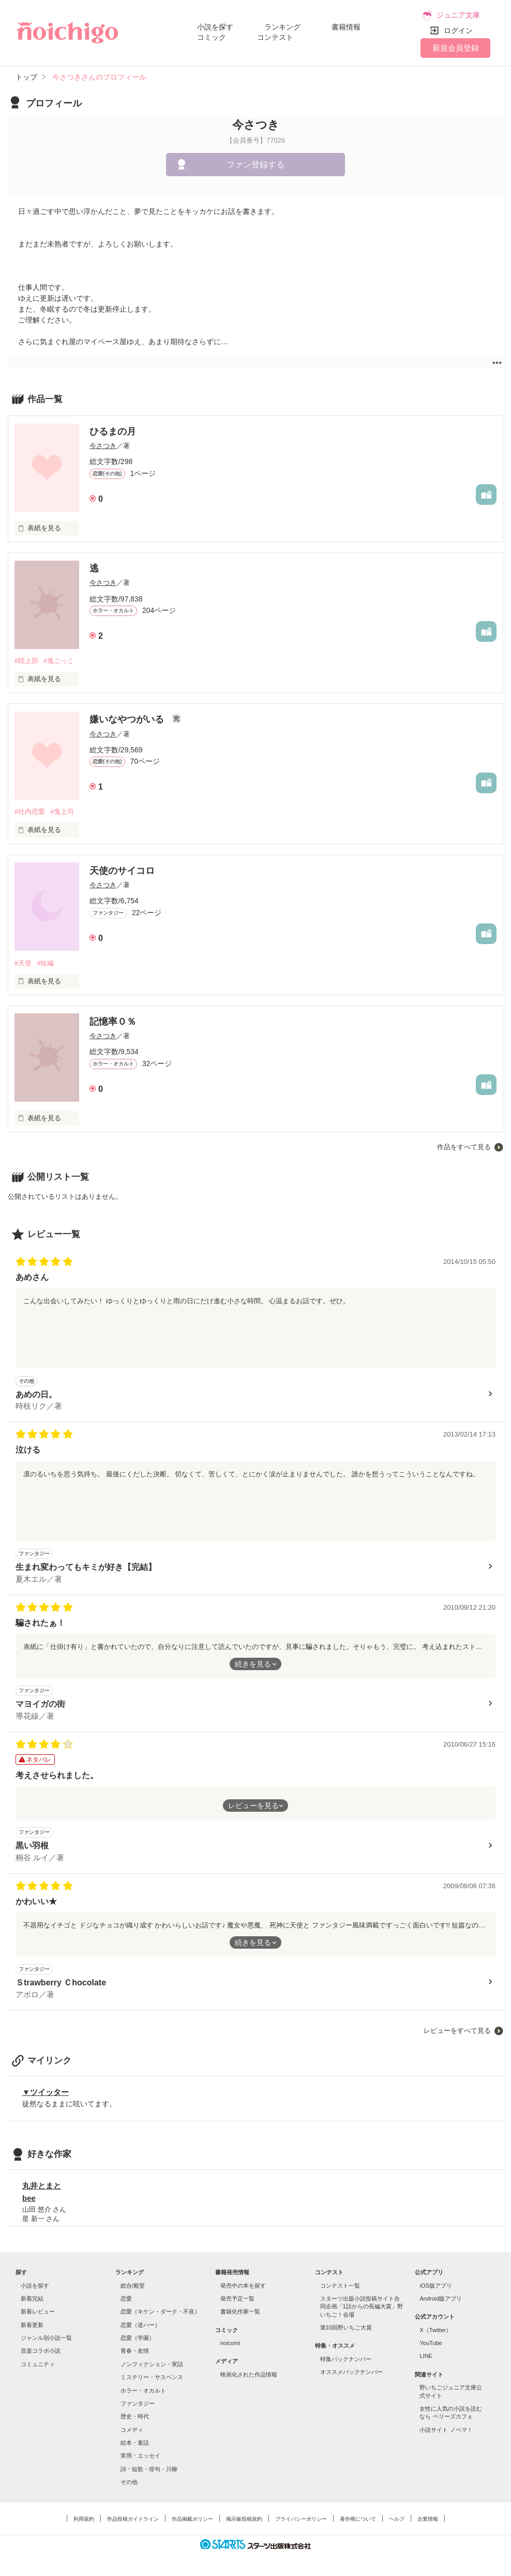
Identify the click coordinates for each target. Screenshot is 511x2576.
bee (29, 2198)
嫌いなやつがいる (128, 719)
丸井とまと (41, 2185)
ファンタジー (138, 2403)
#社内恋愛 (29, 811)
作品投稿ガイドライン (133, 2519)
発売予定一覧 (237, 2298)
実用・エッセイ (140, 2455)
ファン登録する (255, 164)
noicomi (230, 2343)
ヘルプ (396, 2519)
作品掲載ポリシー (192, 2519)
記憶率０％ (112, 1021)
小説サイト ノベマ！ (445, 2430)
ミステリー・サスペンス (152, 2377)
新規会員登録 (455, 47)
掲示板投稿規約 (244, 2519)
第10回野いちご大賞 (346, 2327)
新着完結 (32, 2298)
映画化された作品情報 (248, 2374)
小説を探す (215, 27)
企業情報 (427, 2519)
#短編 (45, 963)
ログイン (458, 30)
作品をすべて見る (464, 1147)
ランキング (282, 27)
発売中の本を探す (243, 2285)
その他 (129, 2482)
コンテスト (275, 37)
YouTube (430, 2343)
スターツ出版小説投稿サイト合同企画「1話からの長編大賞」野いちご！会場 (361, 2306)
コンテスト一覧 (340, 2285)
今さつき (102, 446)
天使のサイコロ (122, 871)
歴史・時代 (135, 2416)
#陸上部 (26, 661)
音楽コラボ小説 (41, 2351)
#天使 (23, 963)
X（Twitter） (435, 2330)
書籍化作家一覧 (240, 2311)
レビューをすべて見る (457, 2030)
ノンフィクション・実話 (152, 2364)
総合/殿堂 (133, 2285)
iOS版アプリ (435, 2285)
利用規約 (83, 2519)
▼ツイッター (45, 2092)
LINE (425, 2356)
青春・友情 (135, 2351)
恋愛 (126, 2298)
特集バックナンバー (345, 2359)
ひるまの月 (112, 431)
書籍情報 (346, 27)
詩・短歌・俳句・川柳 (149, 2469)
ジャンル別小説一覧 (46, 2338)
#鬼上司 (62, 811)
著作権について (358, 2519)
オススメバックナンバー (351, 2372)
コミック (211, 37)
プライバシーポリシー (301, 2519)
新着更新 (32, 2325)
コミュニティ (38, 2364)
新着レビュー (38, 2311)
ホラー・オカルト (143, 2390)
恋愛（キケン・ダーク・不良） (160, 2311)
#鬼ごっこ (58, 661)
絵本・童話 (135, 2443)
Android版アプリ (440, 2298)
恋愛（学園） (138, 2338)
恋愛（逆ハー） (140, 2325)
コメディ (132, 2430)
